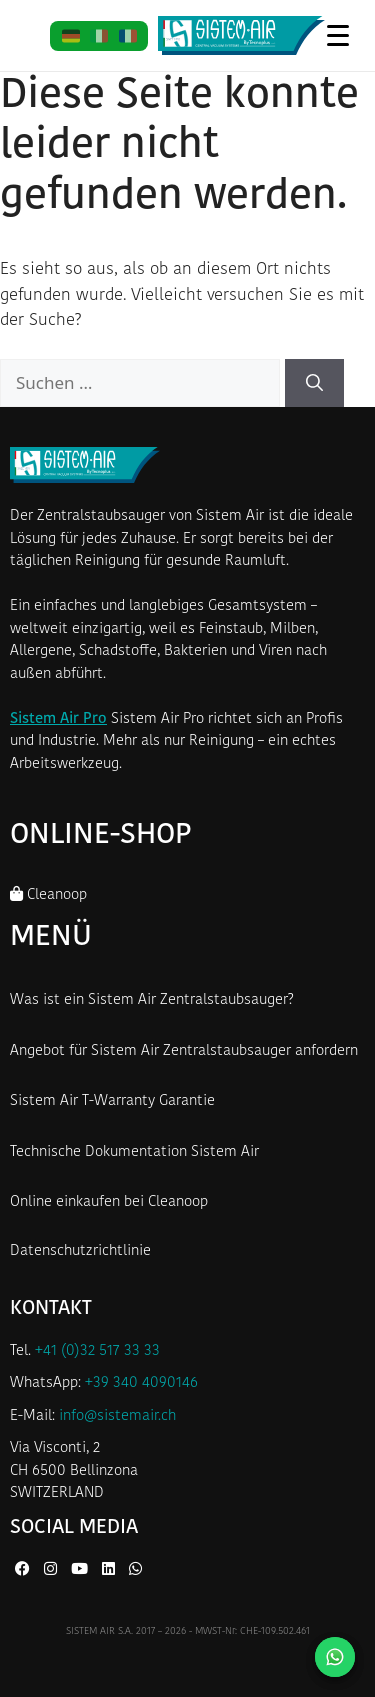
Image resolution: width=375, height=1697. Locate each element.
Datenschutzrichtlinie (80, 1251)
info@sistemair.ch (117, 1416)
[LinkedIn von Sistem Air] (110, 1570)
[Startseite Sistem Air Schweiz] (241, 36)
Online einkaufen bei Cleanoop (109, 1202)
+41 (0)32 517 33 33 (97, 1351)
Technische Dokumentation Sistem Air (134, 1152)
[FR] (127, 36)
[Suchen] (314, 383)
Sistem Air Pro (58, 719)
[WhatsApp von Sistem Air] (135, 1570)
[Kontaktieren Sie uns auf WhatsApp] (335, 1657)
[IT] (99, 36)
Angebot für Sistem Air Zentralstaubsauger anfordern (184, 1051)
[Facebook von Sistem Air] (24, 1570)
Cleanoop (48, 894)
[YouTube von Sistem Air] (81, 1570)
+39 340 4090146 (141, 1383)
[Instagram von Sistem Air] (52, 1570)
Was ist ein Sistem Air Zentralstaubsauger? (152, 1000)
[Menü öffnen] (337, 35)
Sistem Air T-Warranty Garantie (112, 1101)
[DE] (70, 36)
